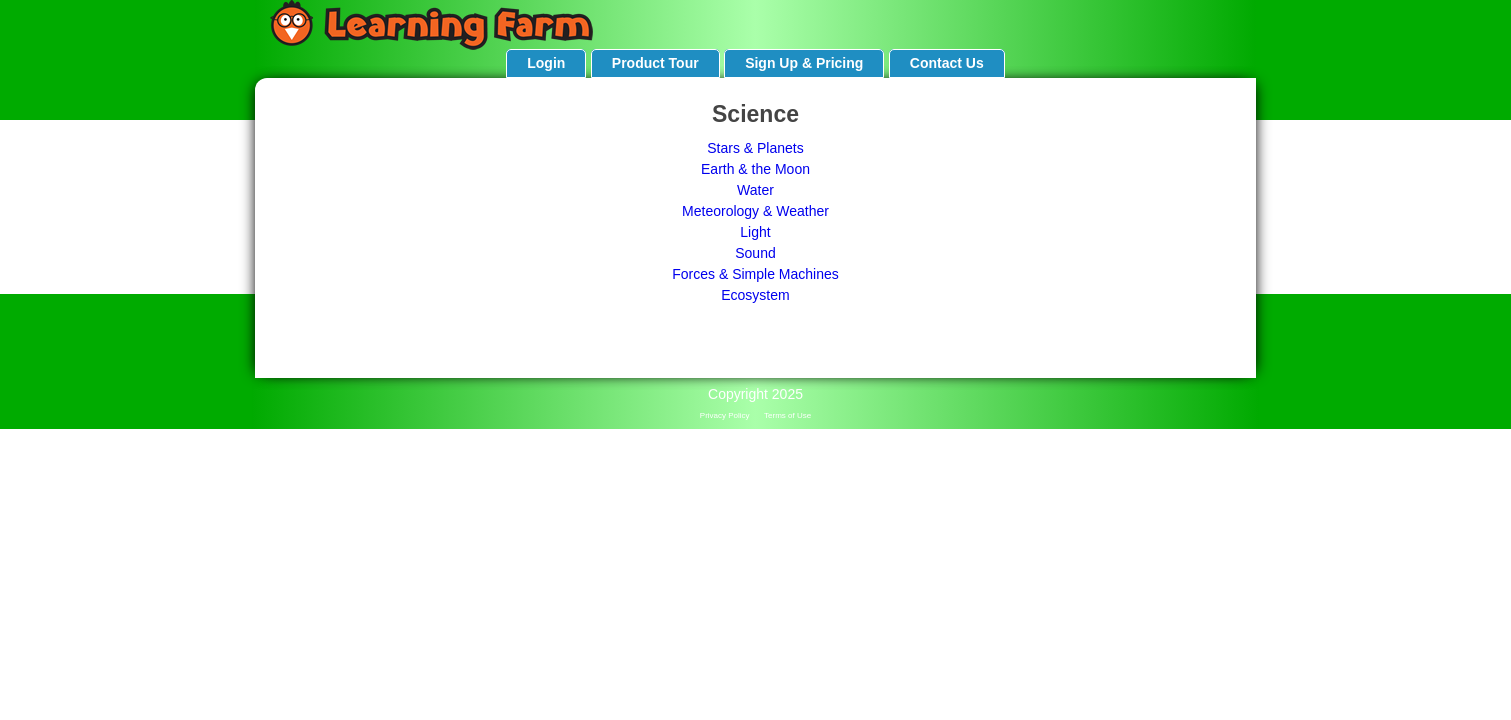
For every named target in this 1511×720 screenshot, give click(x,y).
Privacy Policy (725, 415)
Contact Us (947, 63)
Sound (755, 253)
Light (755, 232)
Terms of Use (787, 415)
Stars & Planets (755, 148)
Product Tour (655, 63)
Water (755, 190)
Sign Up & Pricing (804, 63)
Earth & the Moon (755, 169)
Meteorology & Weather (755, 211)
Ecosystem (755, 295)
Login (546, 63)
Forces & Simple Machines (755, 274)
